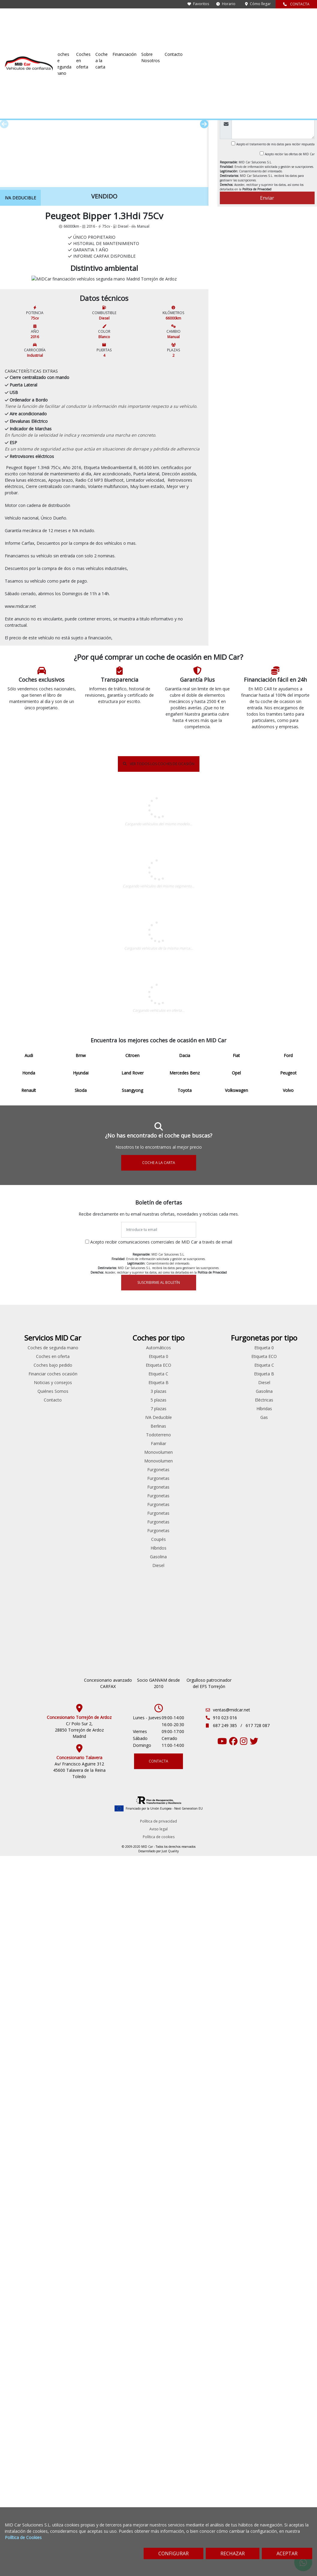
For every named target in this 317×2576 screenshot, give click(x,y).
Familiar (237, 2104)
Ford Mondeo (79, 2095)
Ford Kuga (79, 2087)
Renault (26, 2113)
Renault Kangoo (132, 2162)
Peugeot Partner (79, 2206)
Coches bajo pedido (185, 2032)
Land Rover (26, 2078)
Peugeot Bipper (79, 2197)
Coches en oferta (169, 19)
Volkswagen (26, 2147)
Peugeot (59, 39)
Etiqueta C (238, 2034)
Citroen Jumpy (132, 2034)
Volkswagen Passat (79, 2284)
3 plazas (238, 2052)
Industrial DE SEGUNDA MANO (158, 1122)
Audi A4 (79, 2008)
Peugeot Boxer (132, 2119)
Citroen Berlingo (79, 2026)
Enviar (267, 198)
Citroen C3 (79, 2034)
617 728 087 (258, 2459)
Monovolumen (237, 2113)
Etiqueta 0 (237, 2017)
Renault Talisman (79, 2241)
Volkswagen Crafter (132, 2197)
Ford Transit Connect (79, 2113)
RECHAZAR (232, 2553)
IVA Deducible (237, 2078)
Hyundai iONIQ (79, 2121)
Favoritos (198, 3)
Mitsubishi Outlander (79, 2145)
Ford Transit (132, 2060)
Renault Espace (79, 2223)
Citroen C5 (79, 2043)
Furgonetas (238, 2130)
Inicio (10, 39)
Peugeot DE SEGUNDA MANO (158, 1280)
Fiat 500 (79, 2060)
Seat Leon (79, 2250)
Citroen (26, 2026)
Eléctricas (290, 2060)
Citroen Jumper (79, 2052)
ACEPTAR (287, 2553)
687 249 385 (225, 2459)
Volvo (26, 2156)
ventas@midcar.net (231, 2444)
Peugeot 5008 (79, 2180)
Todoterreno (237, 2095)
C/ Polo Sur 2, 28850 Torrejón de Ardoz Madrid (79, 2464)
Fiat (26, 2043)
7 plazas (238, 2069)
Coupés (237, 2200)
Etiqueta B (238, 2043)
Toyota (26, 2139)
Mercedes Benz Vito (131, 2102)
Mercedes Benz (26, 2087)
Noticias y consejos (185, 2056)
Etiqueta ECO (237, 2026)
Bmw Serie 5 (79, 2017)
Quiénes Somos (184, 2064)
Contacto (301, 19)
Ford (26, 2052)
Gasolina (237, 2217)
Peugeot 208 (79, 2162)
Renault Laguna (79, 2232)
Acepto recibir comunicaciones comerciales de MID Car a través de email (161, 1894)
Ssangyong (26, 2130)
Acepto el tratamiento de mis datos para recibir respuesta (275, 144)
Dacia (26, 2034)
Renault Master (132, 2171)
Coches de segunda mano (122, 19)
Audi (26, 2008)
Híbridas (290, 2069)
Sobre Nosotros (271, 19)
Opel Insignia (79, 2154)
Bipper (75, 39)
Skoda (26, 2121)
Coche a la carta (206, 19)
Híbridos (238, 2208)
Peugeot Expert (132, 2128)
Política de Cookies (23, 2537)
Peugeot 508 (79, 2189)
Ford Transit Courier (131, 2078)
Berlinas (238, 2087)
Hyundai (26, 2069)
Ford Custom (132, 2052)
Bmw (26, 2017)
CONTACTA (296, 4)
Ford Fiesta (79, 2069)
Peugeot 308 (79, 2171)
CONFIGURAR (173, 2553)
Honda (26, 2060)
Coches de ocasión (33, 39)
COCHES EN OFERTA (159, 1437)
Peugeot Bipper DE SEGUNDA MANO (158, 965)
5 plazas (238, 2060)
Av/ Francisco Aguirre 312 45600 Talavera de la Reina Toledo (79, 2504)
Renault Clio (79, 2215)
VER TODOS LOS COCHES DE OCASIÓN (158, 926)
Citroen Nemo (132, 2043)
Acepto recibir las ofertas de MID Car (290, 154)
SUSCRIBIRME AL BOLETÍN (158, 1934)
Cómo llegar (258, 3)
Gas (290, 2078)
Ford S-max (79, 2104)
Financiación (239, 19)
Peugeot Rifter (132, 2145)
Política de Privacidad (256, 189)
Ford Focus (79, 2078)
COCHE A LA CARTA (158, 1814)
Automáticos (237, 2008)
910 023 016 (225, 2452)
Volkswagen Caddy (79, 2276)
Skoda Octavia (79, 2258)
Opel (26, 2095)
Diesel (238, 2226)
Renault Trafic (131, 2180)
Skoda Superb (79, 2267)
